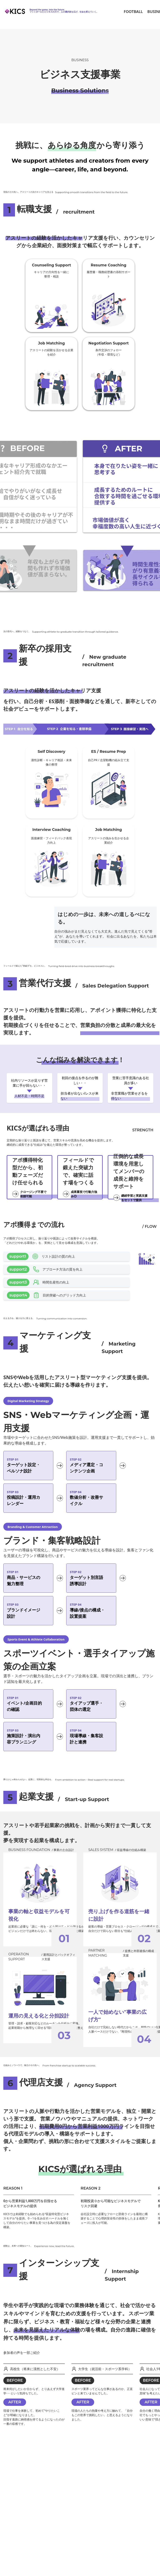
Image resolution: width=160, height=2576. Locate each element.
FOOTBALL (133, 11)
